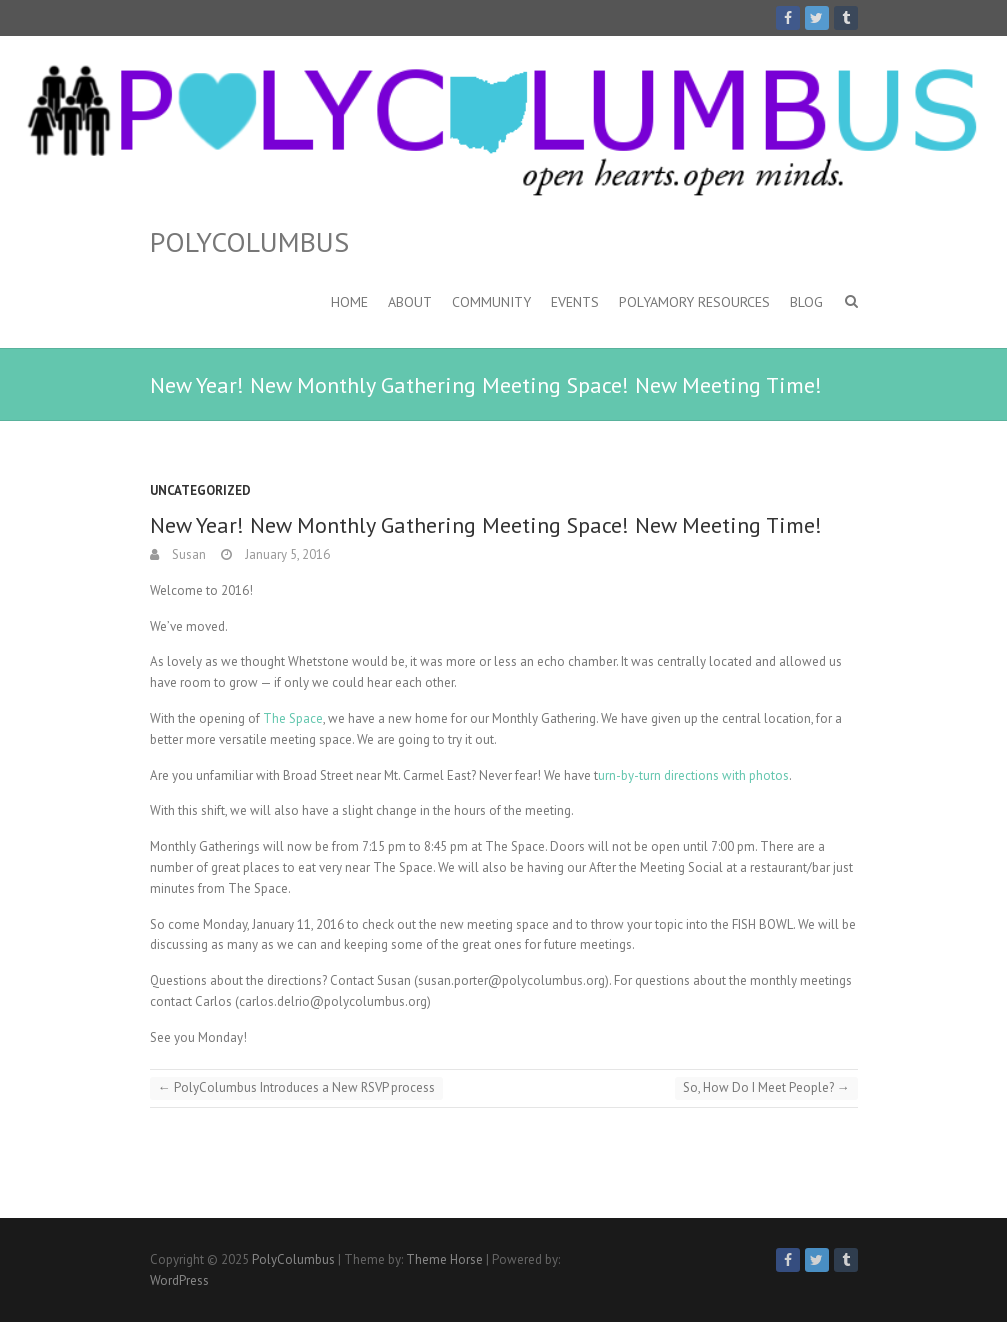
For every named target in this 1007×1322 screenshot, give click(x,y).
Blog (806, 302)
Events (575, 302)
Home (349, 302)
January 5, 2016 (286, 554)
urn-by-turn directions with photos (693, 775)
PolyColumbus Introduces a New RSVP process (296, 1087)
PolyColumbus (249, 242)
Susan (187, 554)
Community (491, 302)
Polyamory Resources (694, 302)
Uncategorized (200, 490)
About (410, 302)
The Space (293, 718)
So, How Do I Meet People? (766, 1087)
